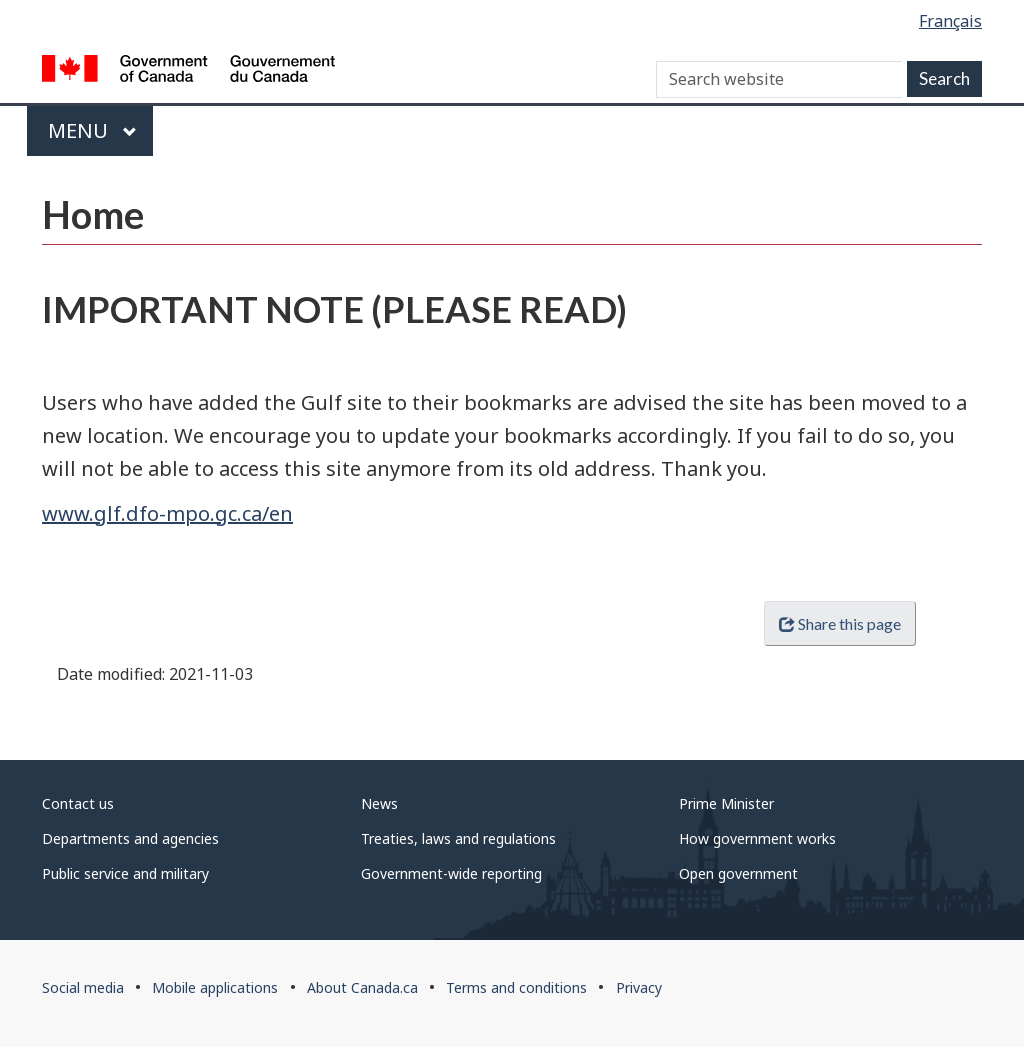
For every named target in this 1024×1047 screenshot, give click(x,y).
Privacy (639, 987)
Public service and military (125, 873)
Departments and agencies (130, 838)
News (379, 803)
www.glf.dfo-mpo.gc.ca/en (167, 513)
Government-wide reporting (451, 873)
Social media (83, 987)
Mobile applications (215, 987)
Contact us (78, 803)
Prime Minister (726, 803)
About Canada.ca (362, 987)
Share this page (840, 623)
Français (950, 21)
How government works (757, 838)
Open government (738, 873)
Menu (92, 130)
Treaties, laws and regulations (458, 838)
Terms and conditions (516, 987)
